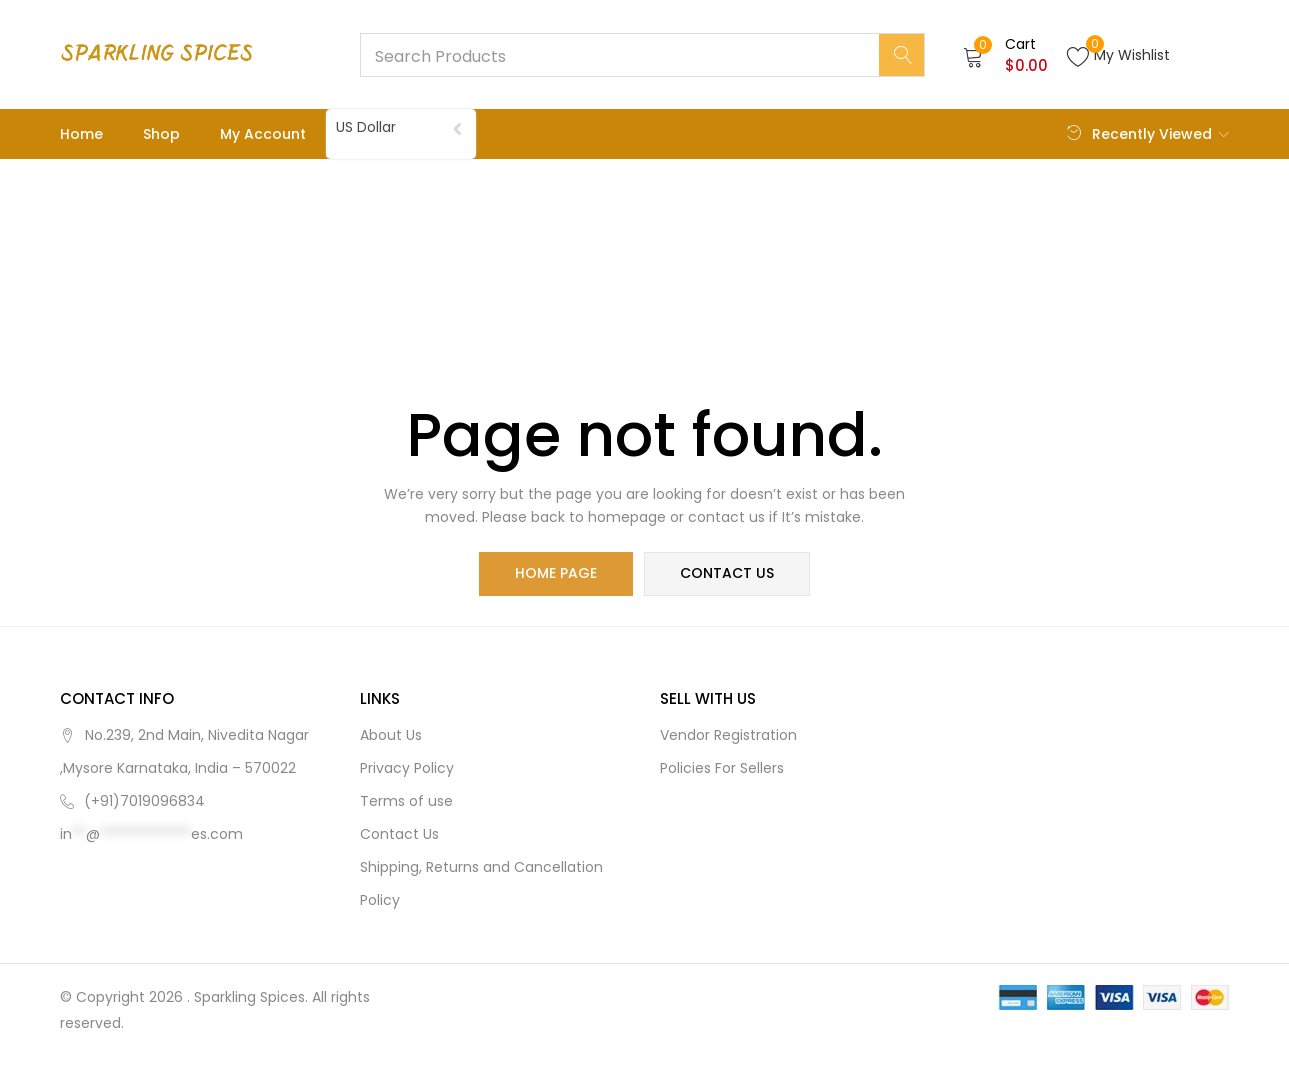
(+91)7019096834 (144, 801)
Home (81, 134)
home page (557, 574)
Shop (161, 134)
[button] (1005, 55)
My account (263, 134)
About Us (391, 735)
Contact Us (399, 834)
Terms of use (406, 801)
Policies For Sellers (722, 768)
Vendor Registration (728, 735)
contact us (727, 574)
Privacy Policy (407, 768)
